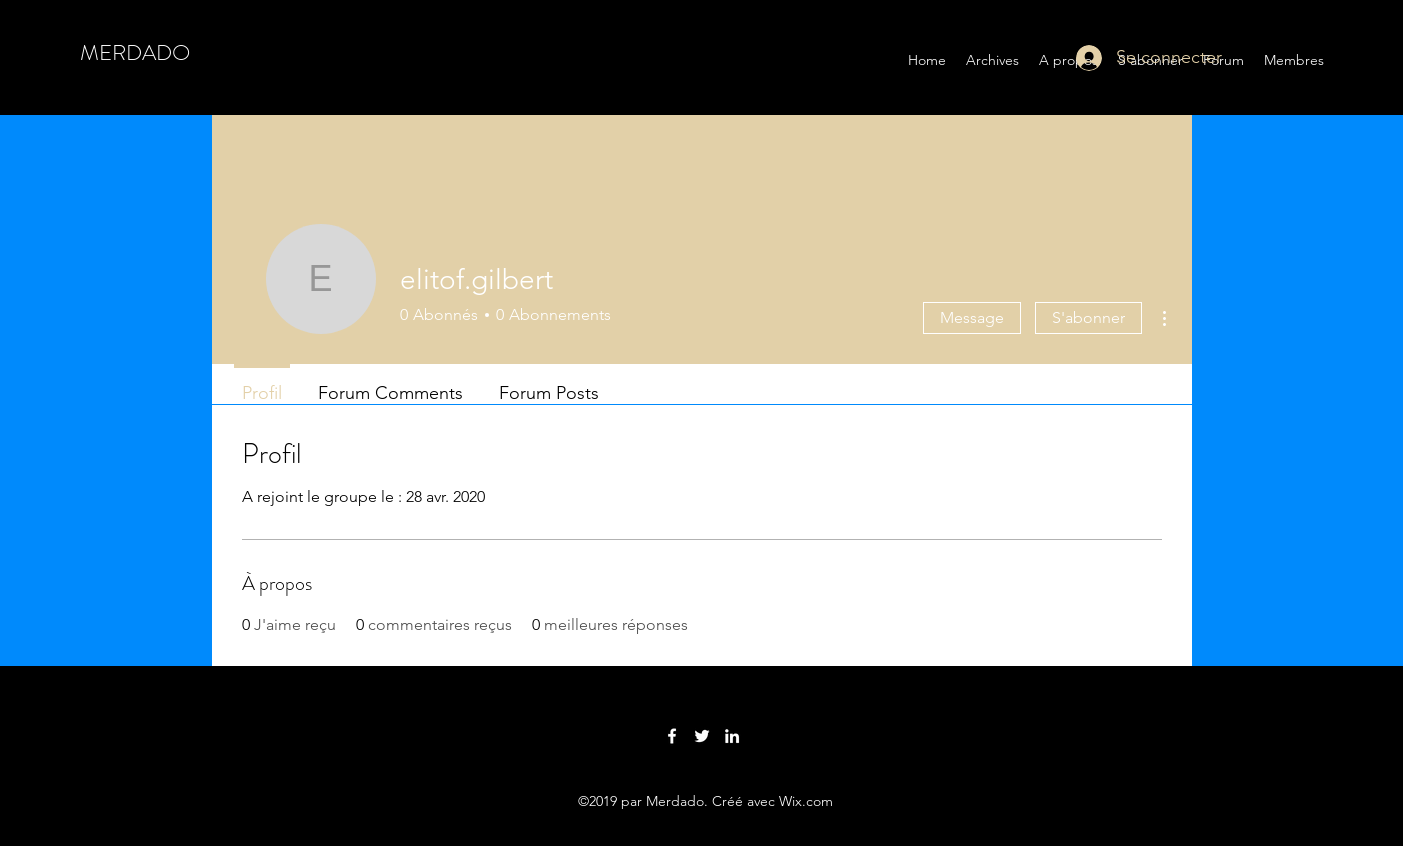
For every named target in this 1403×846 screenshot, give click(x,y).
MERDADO (135, 52)
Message (972, 317)
